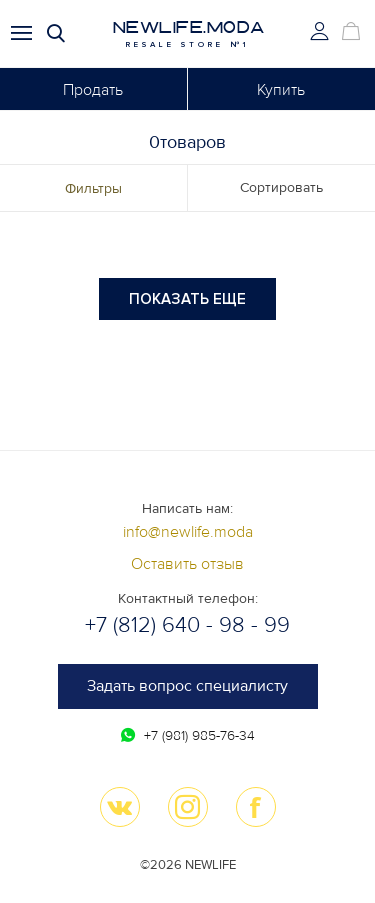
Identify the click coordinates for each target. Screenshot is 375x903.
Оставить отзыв (187, 564)
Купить (281, 90)
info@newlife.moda (188, 532)
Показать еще (187, 299)
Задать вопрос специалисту (187, 686)
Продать (93, 90)
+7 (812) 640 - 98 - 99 (187, 625)
